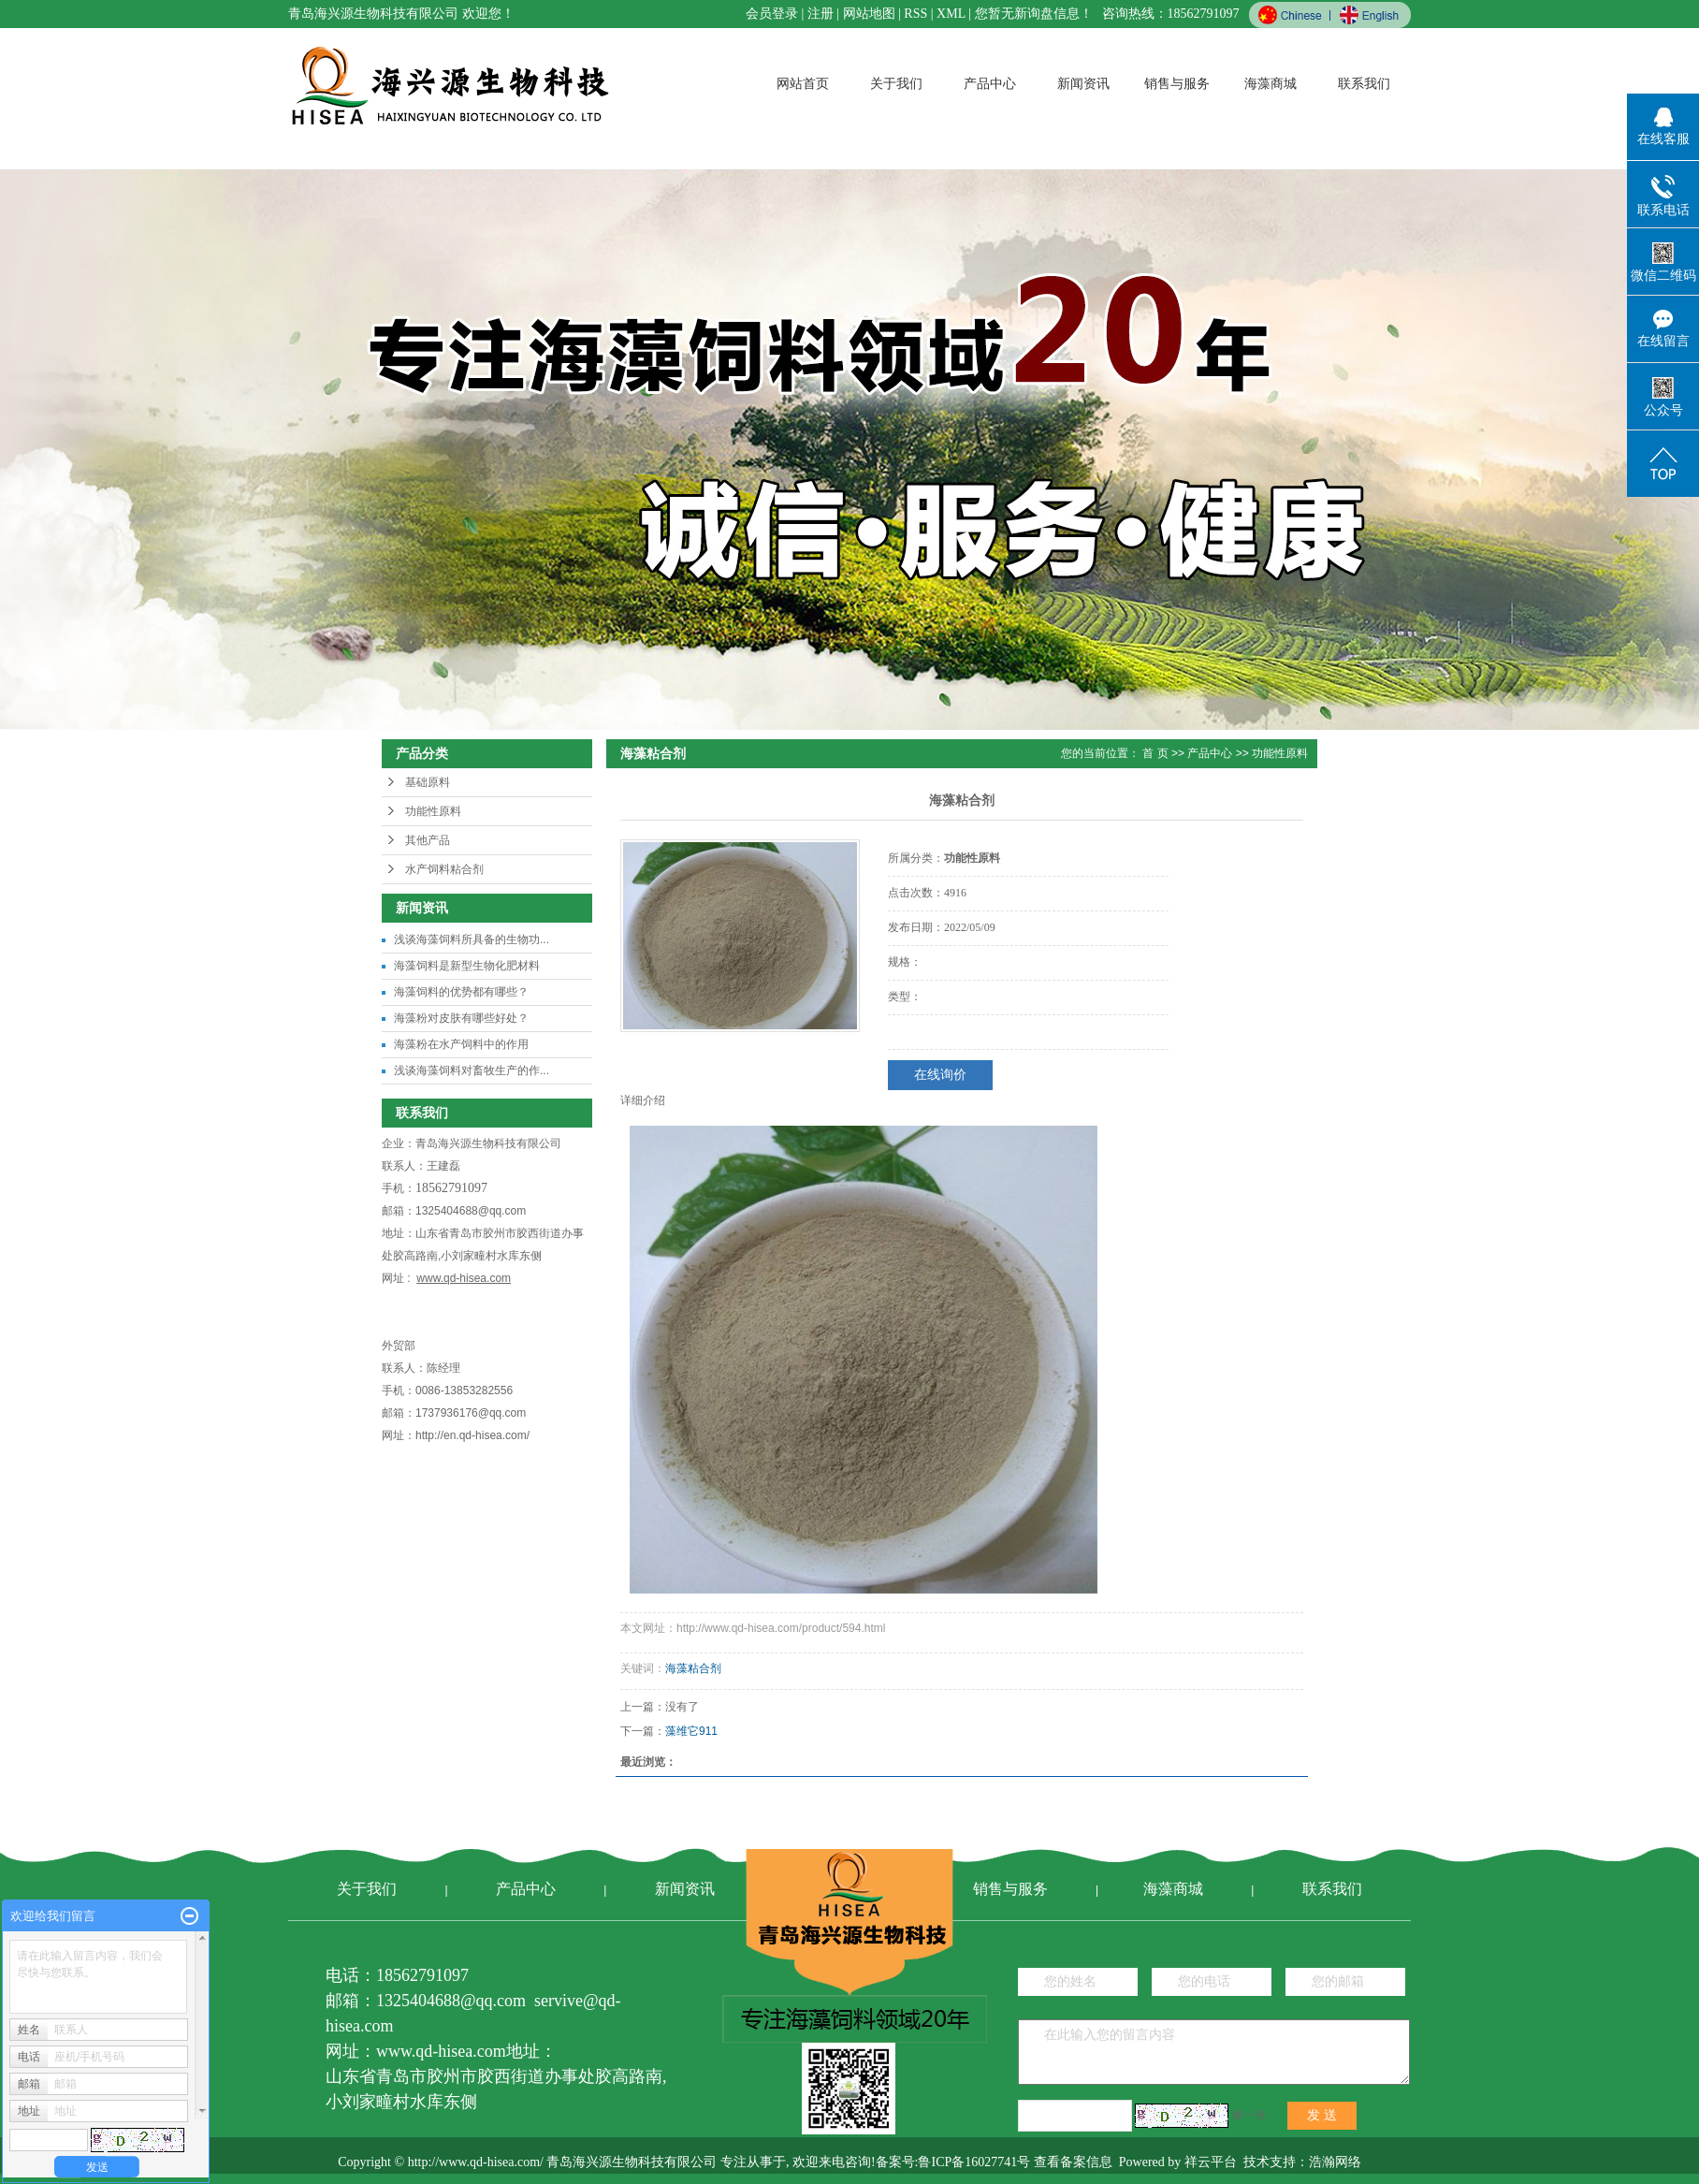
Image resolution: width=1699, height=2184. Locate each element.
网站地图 (869, 14)
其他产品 (427, 840)
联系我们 (1364, 84)
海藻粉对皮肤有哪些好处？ (461, 1018)
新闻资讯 (1083, 84)
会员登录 (772, 14)
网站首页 (803, 84)
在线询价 (940, 1075)
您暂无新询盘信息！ (1034, 14)
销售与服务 (1177, 84)
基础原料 (427, 782)
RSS (915, 14)
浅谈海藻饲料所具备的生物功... (471, 939)
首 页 (1155, 753)
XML (951, 14)
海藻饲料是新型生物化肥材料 (467, 965)
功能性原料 (433, 811)
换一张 (1249, 2114)
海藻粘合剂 (693, 1668)
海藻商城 (1270, 84)
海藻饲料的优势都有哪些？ (461, 991)
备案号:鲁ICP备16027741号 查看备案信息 (994, 2162)
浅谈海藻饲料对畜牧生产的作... (471, 1070)
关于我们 (896, 84)
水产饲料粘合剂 (444, 869)
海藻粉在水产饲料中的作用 (461, 1044)
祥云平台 (1210, 2162)
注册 (820, 14)
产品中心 (990, 84)
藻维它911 (691, 1731)
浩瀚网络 (1335, 2162)
